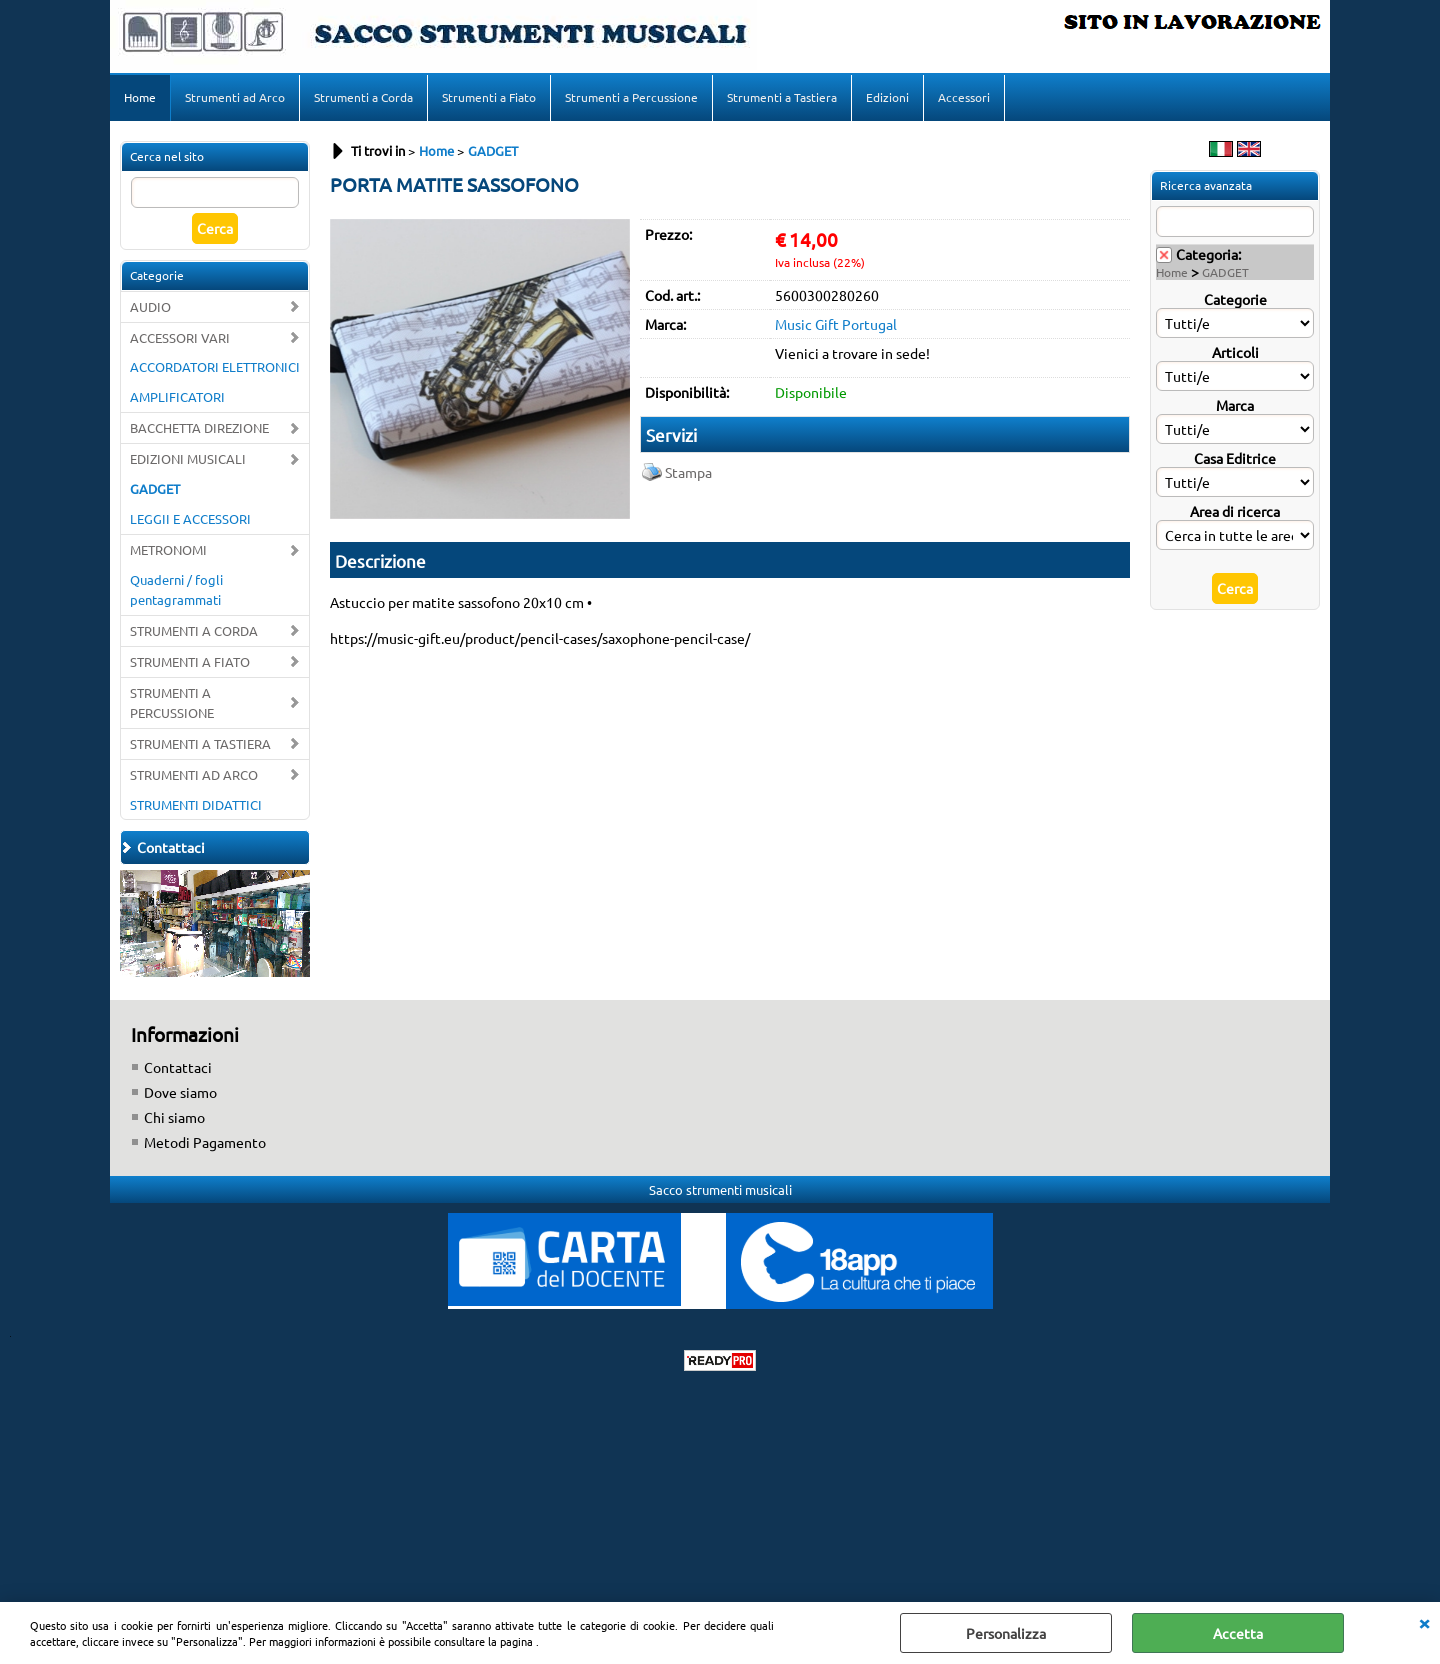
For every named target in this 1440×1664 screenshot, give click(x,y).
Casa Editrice (1235, 458)
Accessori (964, 97)
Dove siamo (180, 1092)
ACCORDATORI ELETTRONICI (215, 366)
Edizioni (887, 97)
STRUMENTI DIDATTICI (196, 804)
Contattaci (178, 1067)
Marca (1235, 405)
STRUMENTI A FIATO (190, 661)
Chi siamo (174, 1117)
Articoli (1235, 352)
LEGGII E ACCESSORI (190, 518)
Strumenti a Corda (363, 97)
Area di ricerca (1235, 511)
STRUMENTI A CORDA (194, 630)
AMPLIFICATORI (177, 396)
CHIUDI (1424, 1622)
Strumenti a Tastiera (782, 97)
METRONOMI (168, 549)
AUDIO (150, 306)
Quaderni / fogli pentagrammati (176, 589)
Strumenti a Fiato (489, 97)
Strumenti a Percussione (631, 97)
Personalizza (1006, 1633)
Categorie (1235, 299)
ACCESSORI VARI (180, 337)
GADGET (155, 488)
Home (140, 97)
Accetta (1238, 1633)
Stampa (688, 472)
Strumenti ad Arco (235, 97)
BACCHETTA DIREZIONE (199, 427)
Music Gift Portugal (836, 324)
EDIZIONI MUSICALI (188, 458)
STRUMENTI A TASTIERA (200, 743)
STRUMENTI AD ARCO (194, 774)
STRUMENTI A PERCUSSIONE (172, 702)
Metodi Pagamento (205, 1142)
